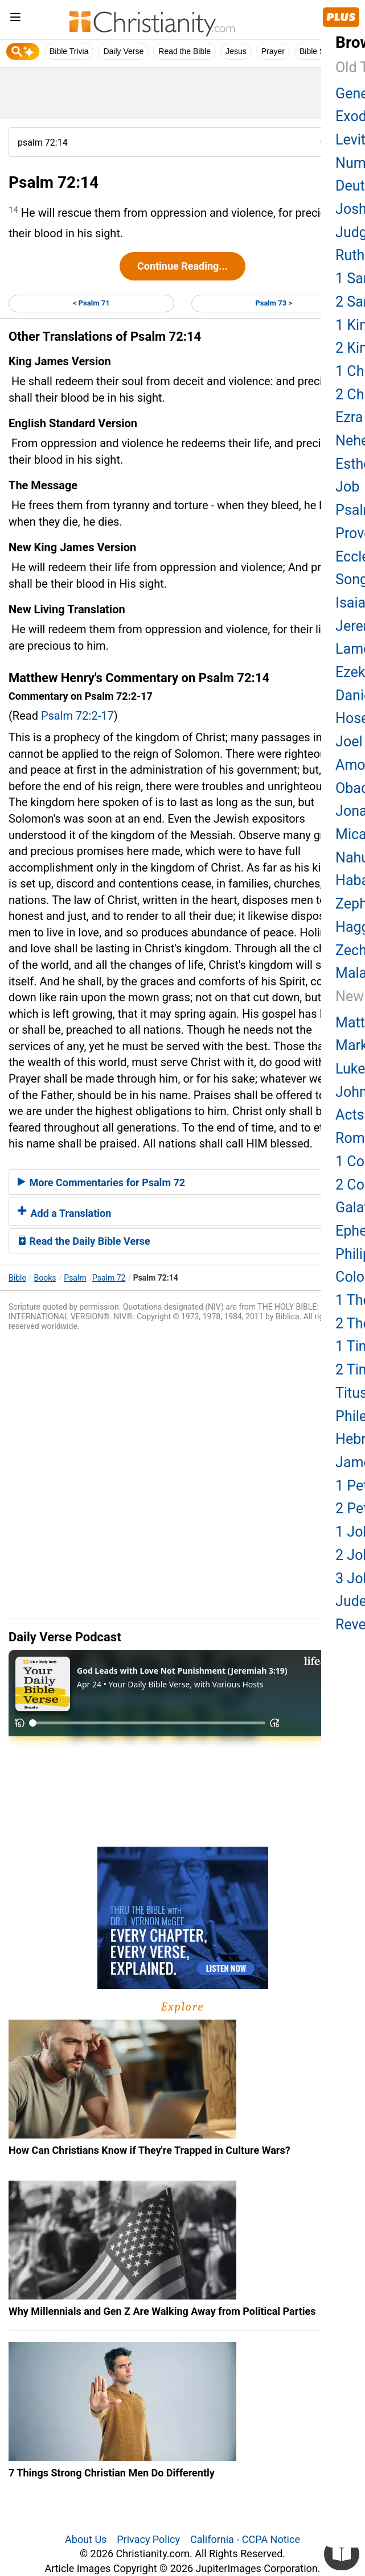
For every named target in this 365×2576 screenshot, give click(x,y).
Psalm (75, 1277)
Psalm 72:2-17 (77, 716)
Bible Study (320, 51)
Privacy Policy (148, 2539)
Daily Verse (123, 51)
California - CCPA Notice (245, 2539)
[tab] (182, 1182)
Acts (349, 1115)
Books (45, 1277)
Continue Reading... (182, 266)
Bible (17, 1277)
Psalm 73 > (273, 303)
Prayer (273, 51)
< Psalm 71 (91, 303)
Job (347, 486)
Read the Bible (184, 51)
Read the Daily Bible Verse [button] (84, 1241)
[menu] (15, 19)
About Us (85, 2539)
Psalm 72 (109, 1277)
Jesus (236, 51)
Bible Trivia (69, 51)
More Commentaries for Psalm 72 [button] (101, 1182)
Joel (348, 741)
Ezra (349, 417)
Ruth (349, 255)
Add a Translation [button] (64, 1213)
